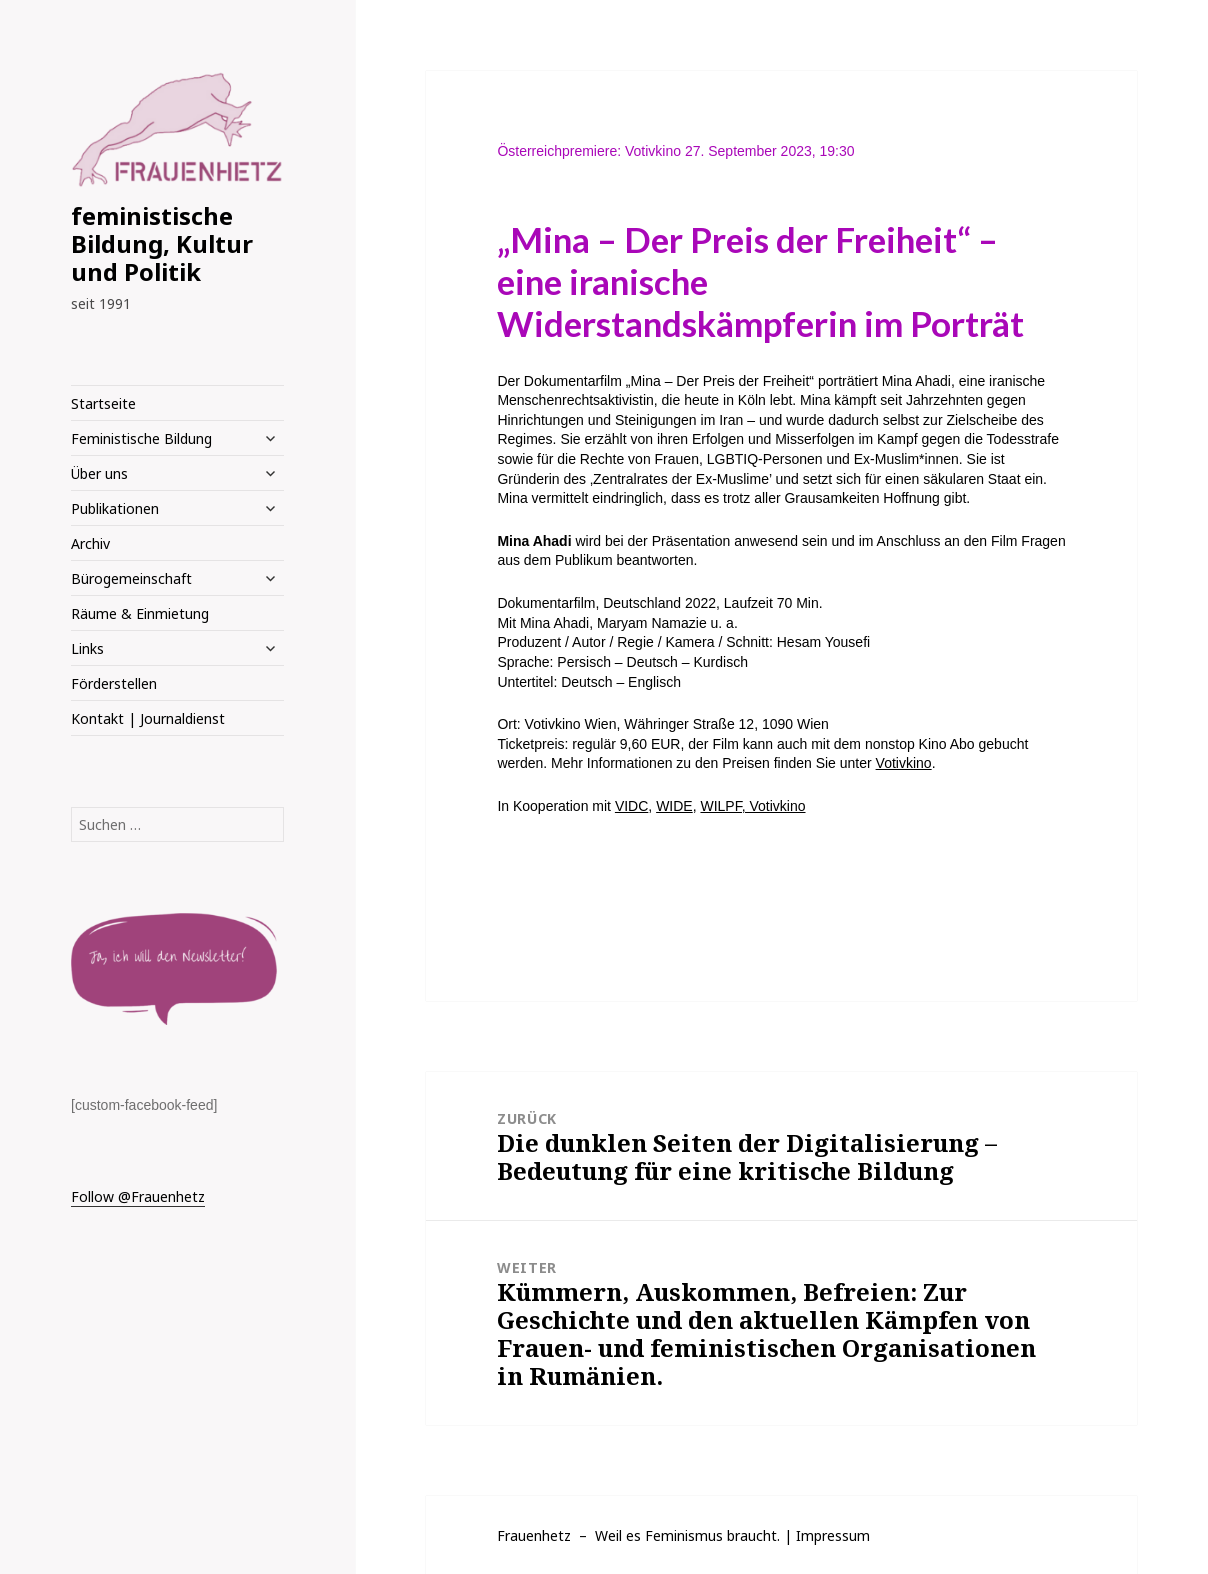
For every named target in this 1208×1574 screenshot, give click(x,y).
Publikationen (115, 508)
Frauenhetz (534, 1535)
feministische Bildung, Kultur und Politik (162, 243)
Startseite (103, 403)
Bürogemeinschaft (131, 578)
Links (87, 648)
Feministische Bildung (141, 438)
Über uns (99, 473)
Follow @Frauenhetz (138, 1196)
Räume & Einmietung (140, 613)
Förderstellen (114, 683)
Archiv (90, 543)
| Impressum (827, 1535)
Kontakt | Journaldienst (148, 718)
